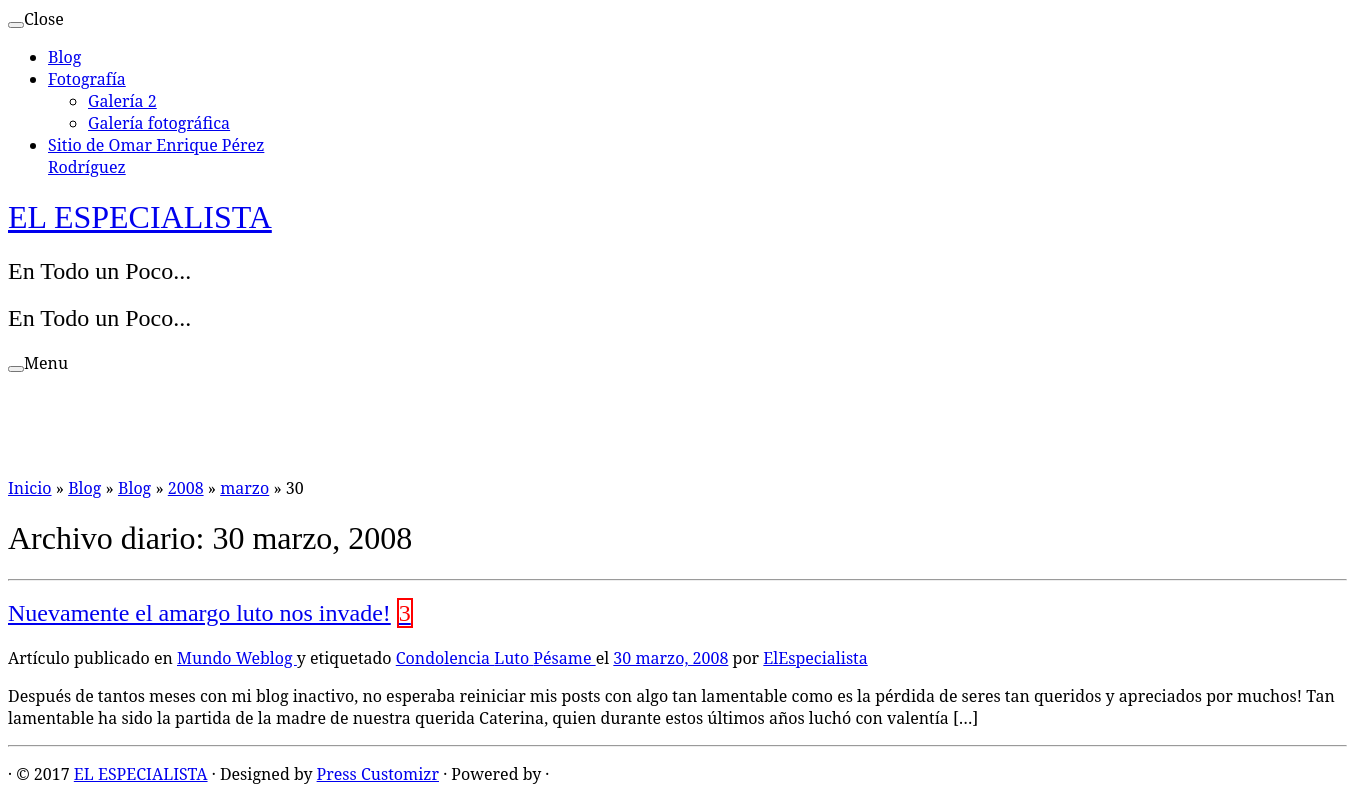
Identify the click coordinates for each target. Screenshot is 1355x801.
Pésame (564, 658)
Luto (513, 658)
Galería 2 (122, 101)
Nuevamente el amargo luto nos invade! (199, 613)
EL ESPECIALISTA (140, 217)
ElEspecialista (815, 658)
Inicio (30, 488)
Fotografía (87, 79)
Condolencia (445, 658)
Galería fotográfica (159, 123)
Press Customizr (378, 774)
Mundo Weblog (237, 658)
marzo (244, 488)
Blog (64, 57)
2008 (186, 488)
